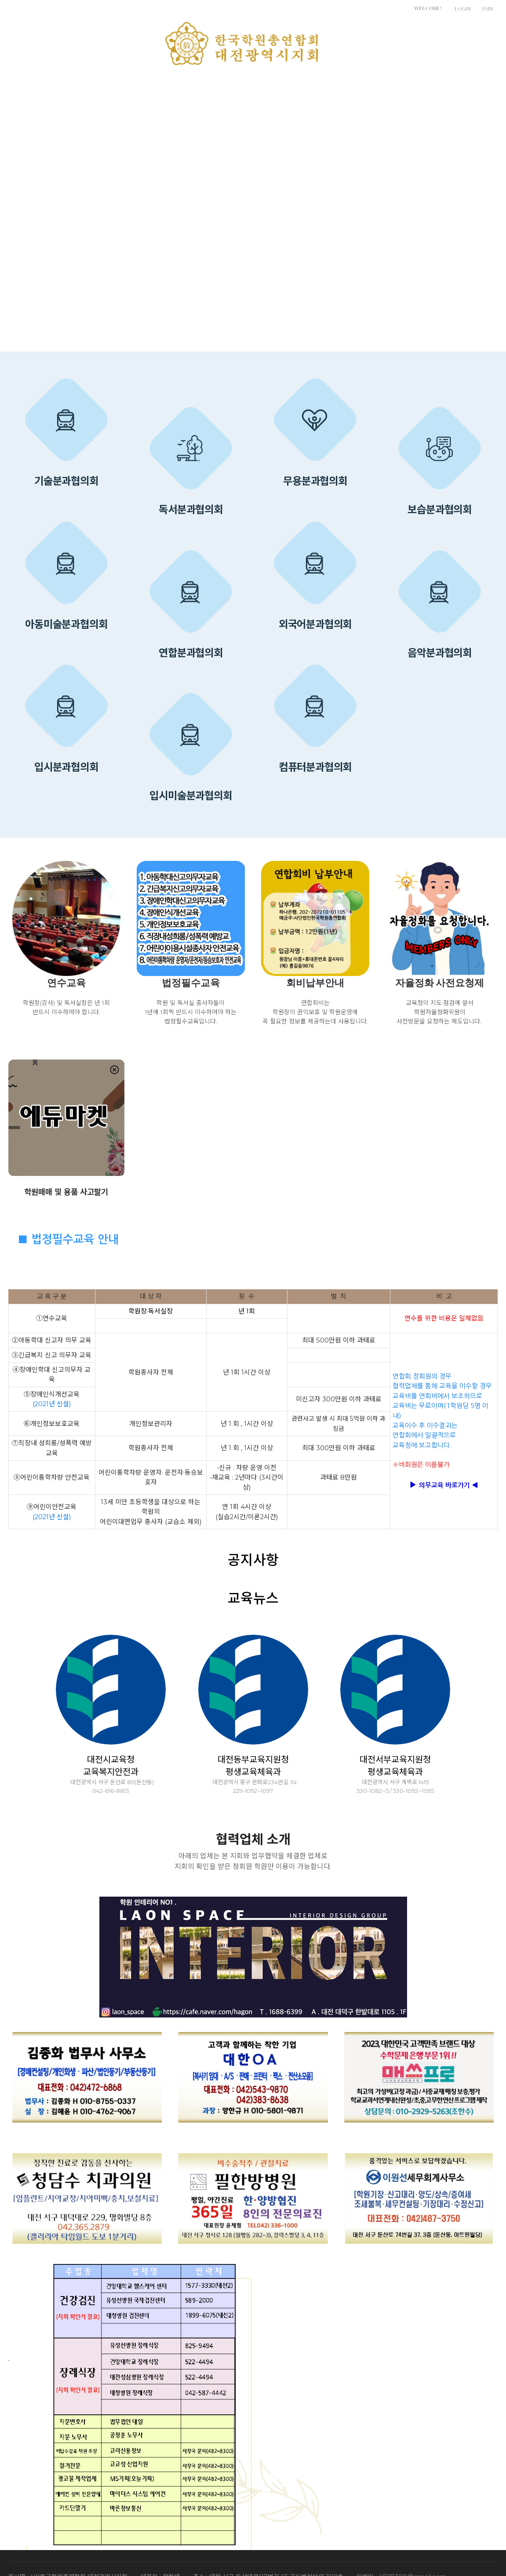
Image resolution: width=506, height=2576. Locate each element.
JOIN (487, 8)
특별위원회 (210, 87)
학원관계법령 (348, 87)
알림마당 (150, 87)
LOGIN (463, 8)
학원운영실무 (277, 87)
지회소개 (94, 87)
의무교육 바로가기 (444, 1485)
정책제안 (412, 87)
